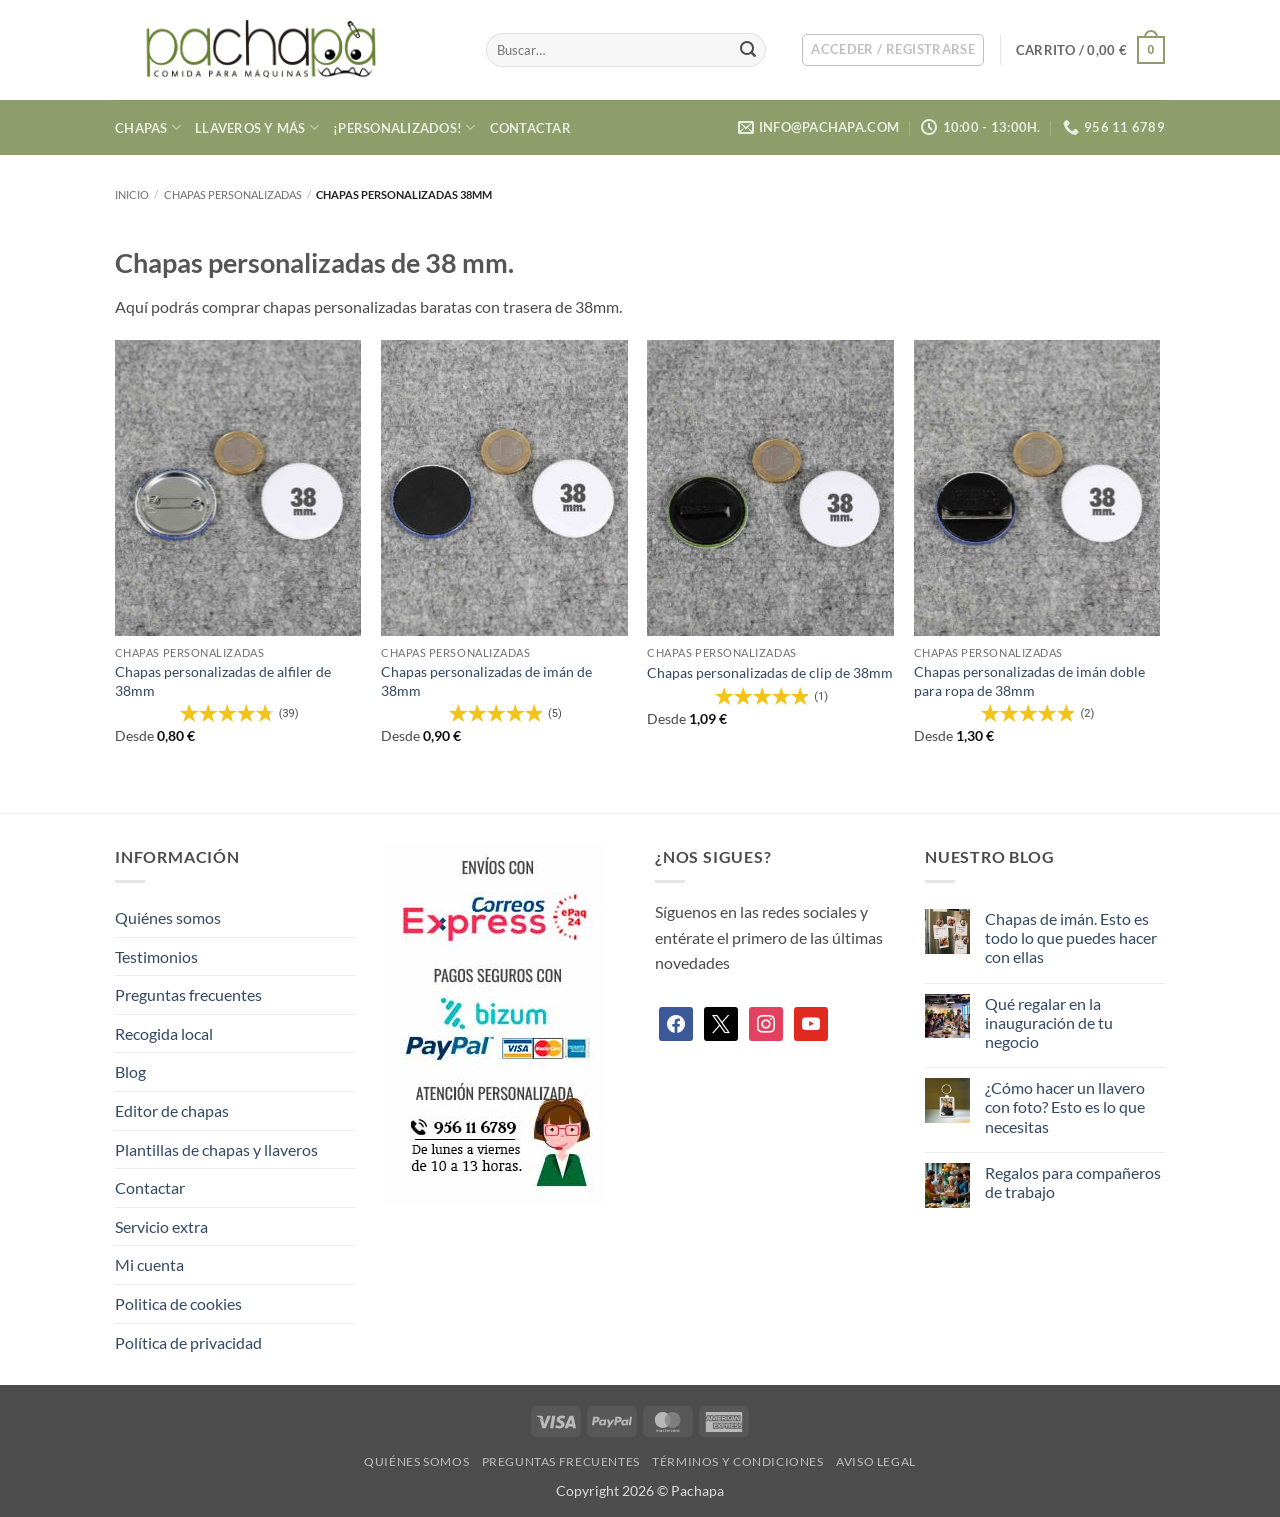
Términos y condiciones (737, 1461)
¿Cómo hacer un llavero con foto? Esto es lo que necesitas (1065, 1106)
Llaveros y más (257, 127)
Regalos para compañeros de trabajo (1073, 1182)
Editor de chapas (172, 1110)
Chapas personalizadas (233, 194)
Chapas (148, 127)
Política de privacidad (188, 1342)
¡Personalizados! (404, 127)
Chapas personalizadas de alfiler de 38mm (223, 681)
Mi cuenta (149, 1264)
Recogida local (164, 1033)
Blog (130, 1071)
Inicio (132, 194)
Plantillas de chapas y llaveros (216, 1149)
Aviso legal (876, 1461)
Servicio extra (161, 1226)
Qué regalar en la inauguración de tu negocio (1049, 1022)
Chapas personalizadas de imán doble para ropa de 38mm (1029, 681)
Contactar (530, 128)
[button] (893, 50)
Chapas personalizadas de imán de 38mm (486, 681)
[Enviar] (748, 50)
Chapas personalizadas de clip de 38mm (770, 672)
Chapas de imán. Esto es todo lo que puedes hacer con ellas (1071, 937)
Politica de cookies (178, 1303)
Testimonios (156, 956)
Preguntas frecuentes (188, 994)
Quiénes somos (168, 917)
